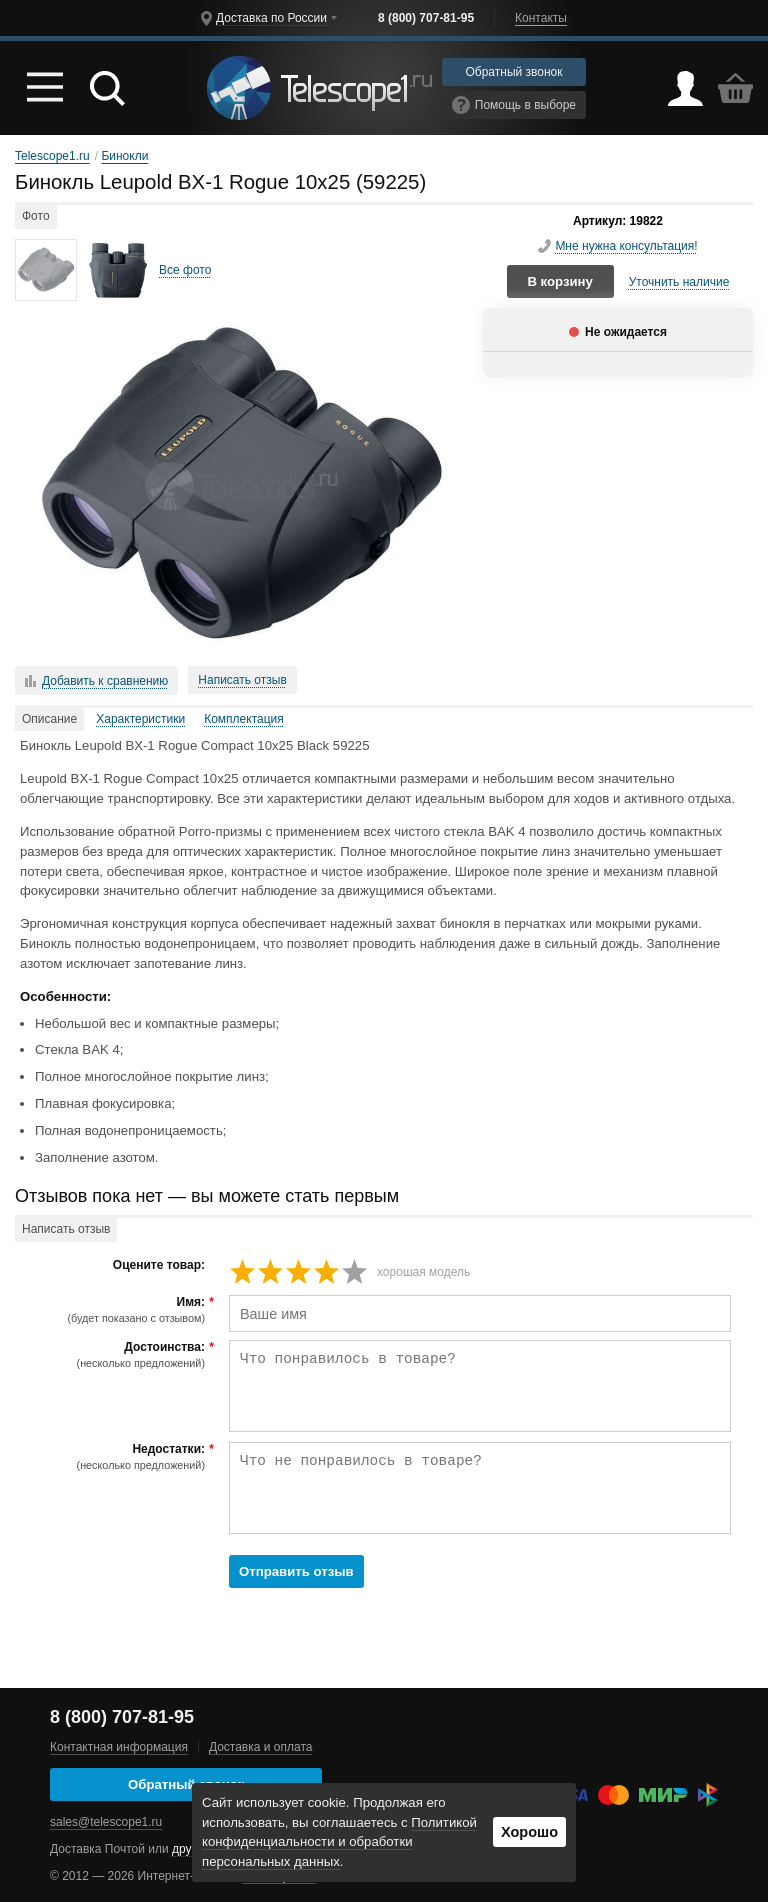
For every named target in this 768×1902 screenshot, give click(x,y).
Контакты (541, 18)
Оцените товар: (159, 1265)
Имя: (112, 1310)
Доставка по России (271, 18)
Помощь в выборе (514, 105)
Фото (36, 216)
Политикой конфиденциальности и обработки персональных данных (339, 1842)
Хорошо (529, 1832)
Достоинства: (112, 1355)
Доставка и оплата (261, 1747)
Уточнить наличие (679, 282)
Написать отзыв (242, 680)
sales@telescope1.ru (106, 1822)
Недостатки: (112, 1457)
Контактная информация (119, 1747)
